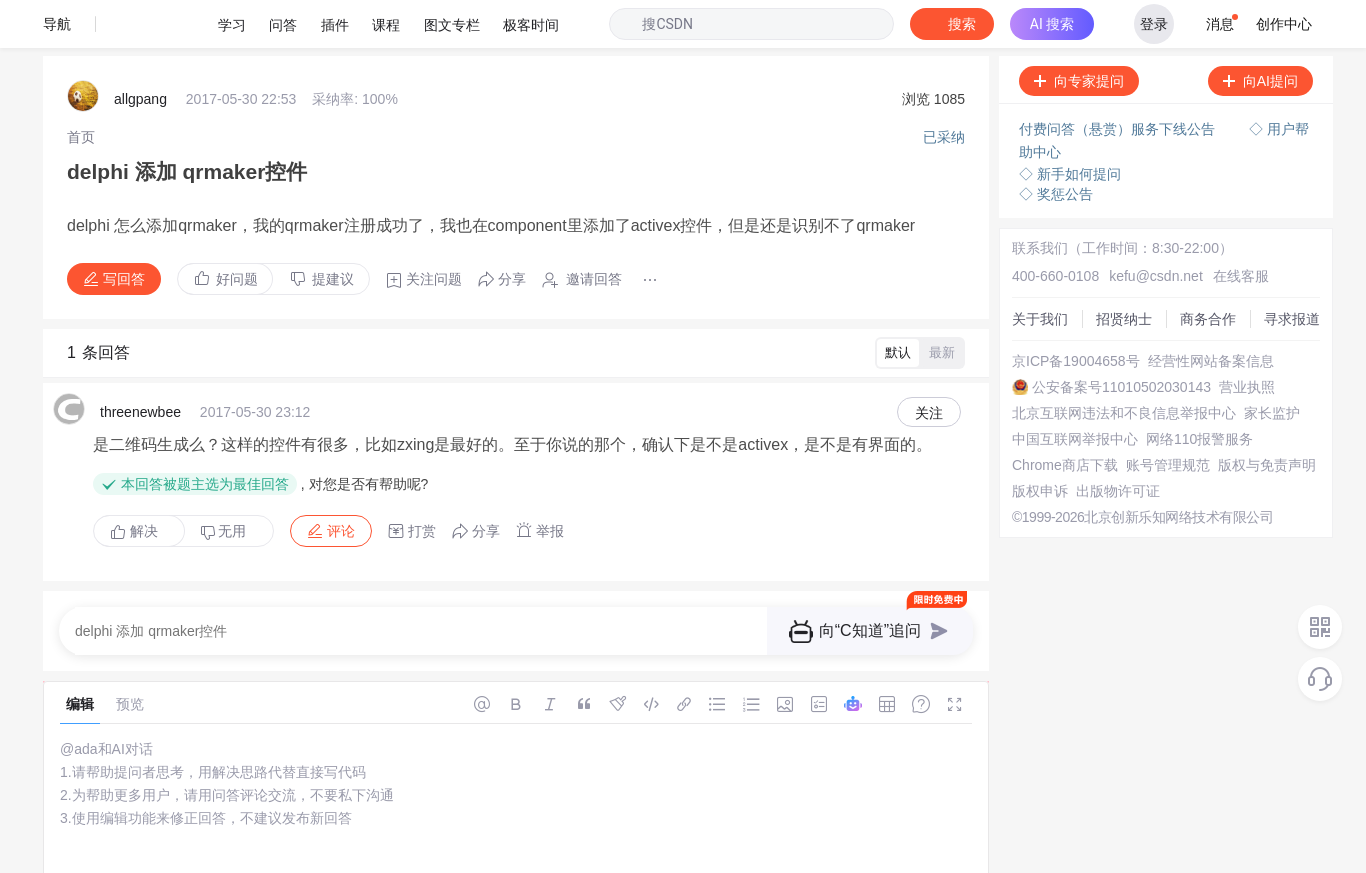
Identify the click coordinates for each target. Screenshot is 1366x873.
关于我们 (1027, 218)
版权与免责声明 (1048, 470)
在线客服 (1208, 200)
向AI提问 (1260, 33)
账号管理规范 (1041, 452)
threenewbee (140, 348)
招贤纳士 (1027, 236)
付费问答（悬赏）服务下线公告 (1119, 80)
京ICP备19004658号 (1063, 290)
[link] (81, 85)
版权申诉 (1027, 488)
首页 (81, 85)
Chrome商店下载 (1052, 434)
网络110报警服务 (1052, 416)
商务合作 (1027, 254)
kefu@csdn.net (1133, 200)
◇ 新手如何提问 (1070, 120)
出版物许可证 (1041, 506)
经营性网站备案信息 (1062, 308)
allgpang (140, 50)
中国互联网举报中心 (1062, 398)
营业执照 (1027, 344)
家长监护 (1027, 380)
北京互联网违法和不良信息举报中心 (1111, 362)
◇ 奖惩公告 (1056, 140)
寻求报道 (1027, 272)
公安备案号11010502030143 (1088, 326)
